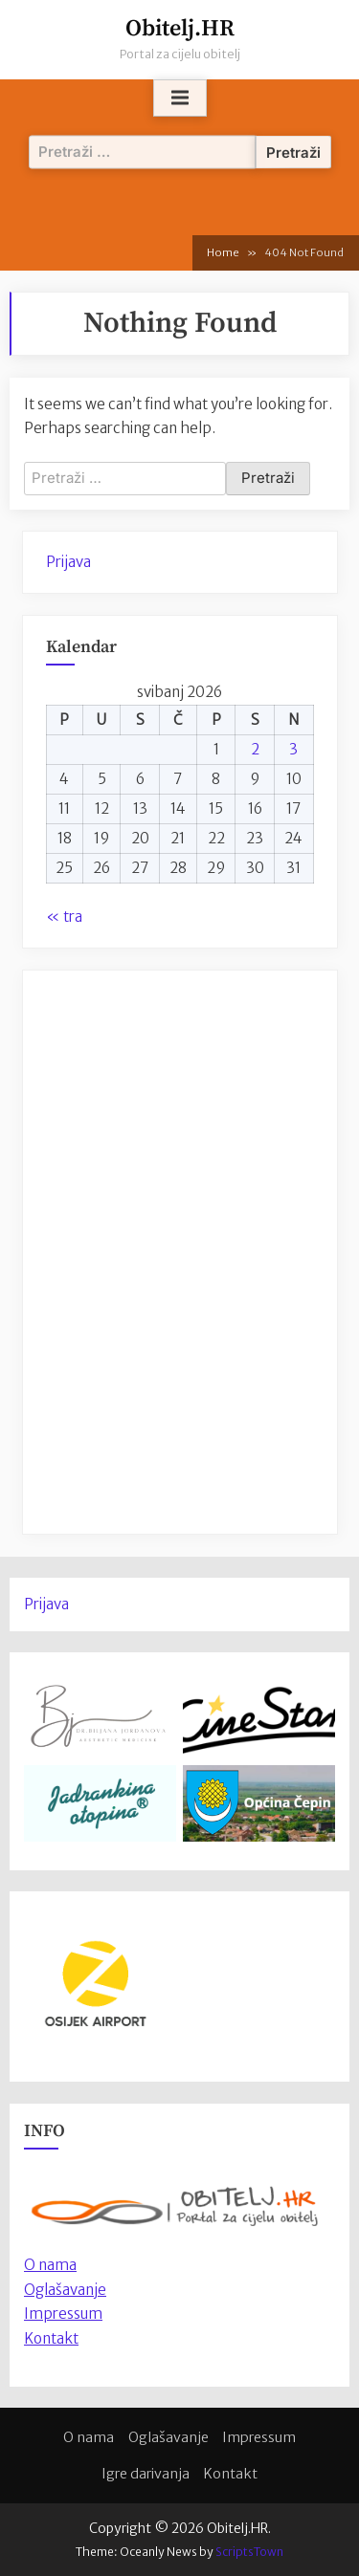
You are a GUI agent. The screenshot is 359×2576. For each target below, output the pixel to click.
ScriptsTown (249, 2551)
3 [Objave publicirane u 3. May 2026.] (293, 749)
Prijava (68, 562)
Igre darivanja (145, 2473)
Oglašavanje (65, 2290)
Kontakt (51, 2338)
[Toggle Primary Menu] (180, 98)
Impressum (63, 2313)
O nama (88, 2437)
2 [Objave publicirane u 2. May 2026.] (255, 749)
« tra (64, 916)
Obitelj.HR (180, 28)
